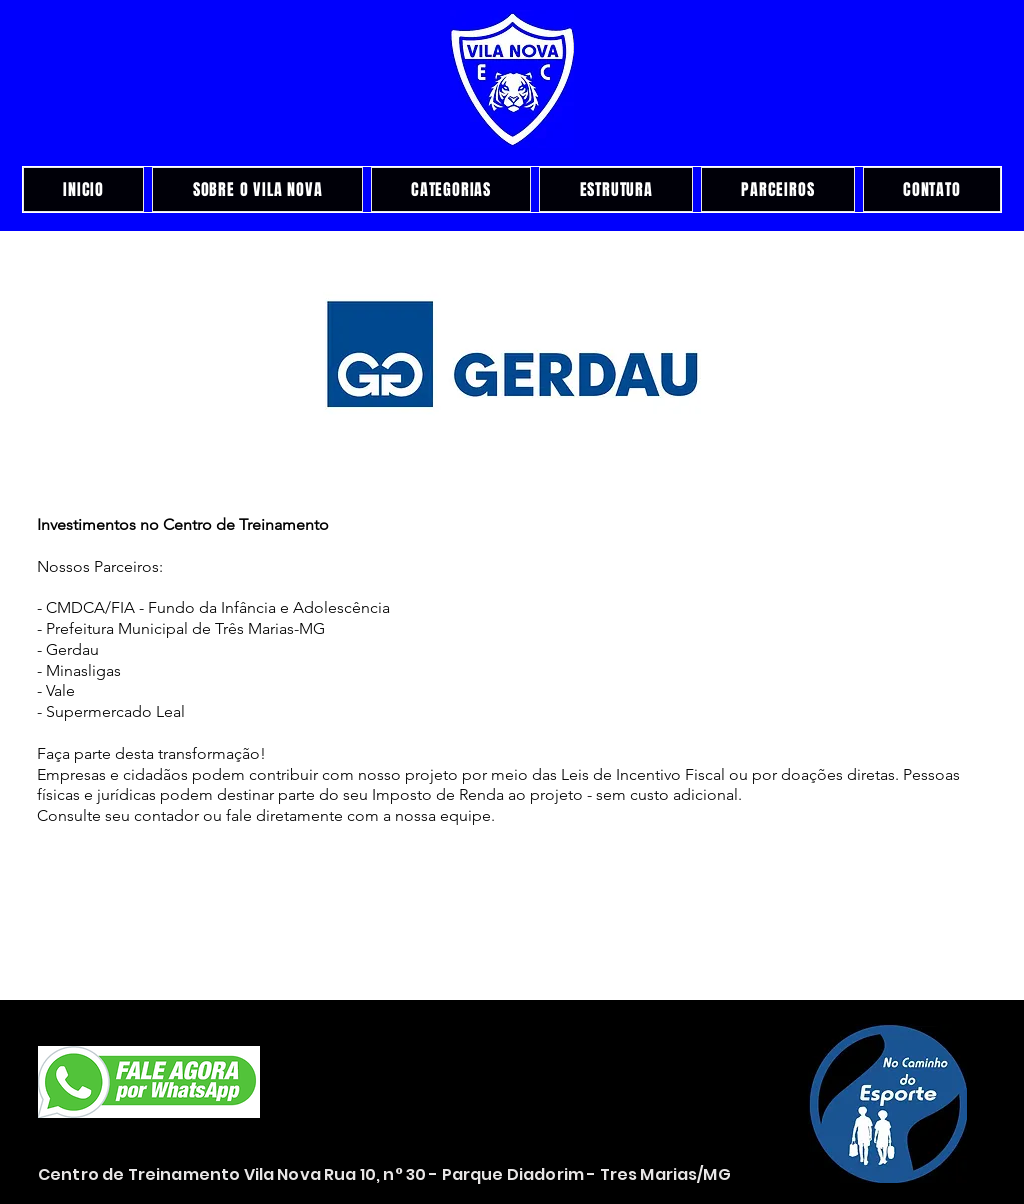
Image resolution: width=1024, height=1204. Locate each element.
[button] (511, 355)
